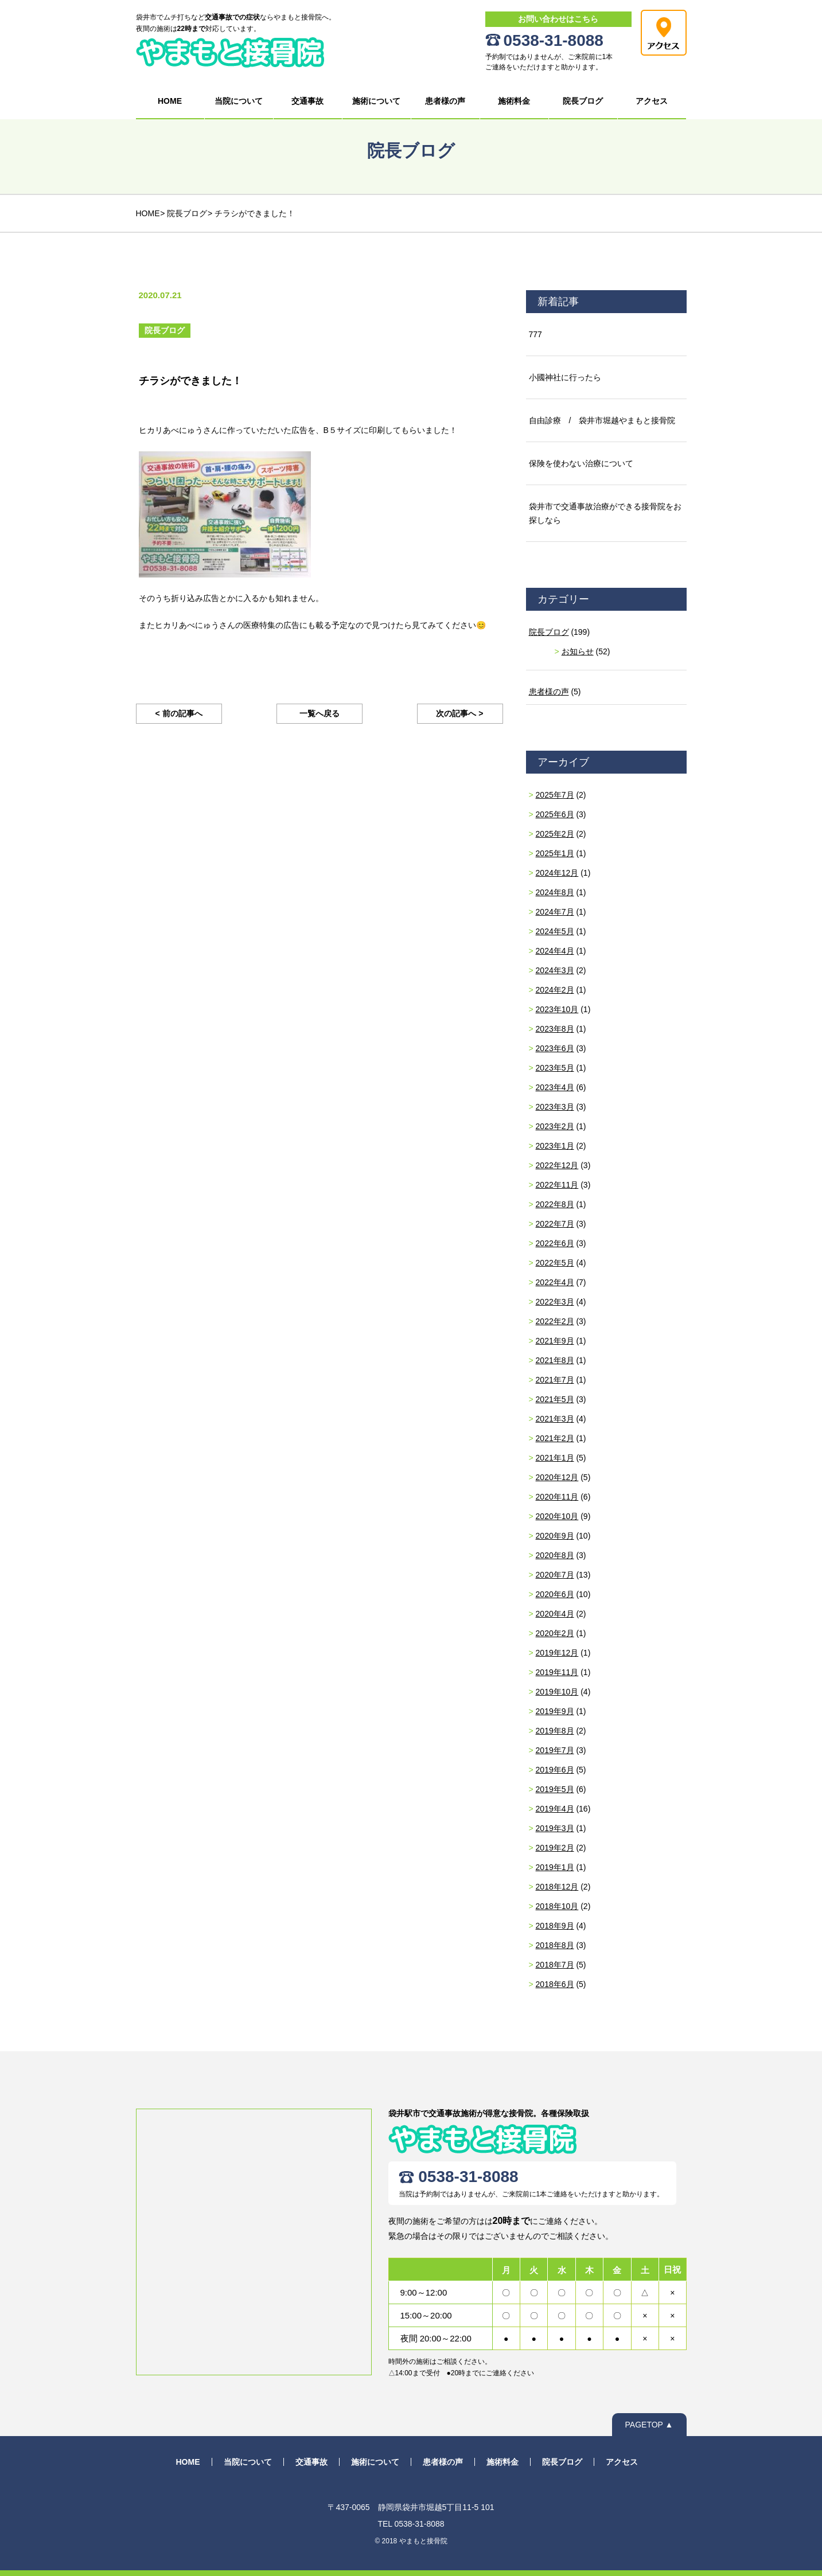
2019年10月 (557, 1691)
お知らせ (578, 651)
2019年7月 (555, 1750)
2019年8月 (555, 1730)
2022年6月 (555, 1243)
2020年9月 (555, 1535)
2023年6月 (555, 1048)
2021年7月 (555, 1379)
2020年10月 (557, 1516)
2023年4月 (555, 1087)
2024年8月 (555, 892)
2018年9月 (555, 1925)
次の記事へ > (459, 713)
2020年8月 (555, 1555)
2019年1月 (555, 1867)
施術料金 (514, 101)
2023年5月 (555, 1067)
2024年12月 (557, 872)
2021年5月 (555, 1399)
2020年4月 (555, 1613)
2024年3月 (555, 970)
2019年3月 (555, 1828)
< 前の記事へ (178, 713)
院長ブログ (583, 101)
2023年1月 (555, 1145)
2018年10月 (557, 1906)
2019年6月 (555, 1769)
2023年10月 (557, 1009)
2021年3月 (555, 1418)
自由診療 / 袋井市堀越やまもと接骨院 (602, 420)
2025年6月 (555, 814)
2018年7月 (555, 1964)
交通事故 (307, 101)
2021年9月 (555, 1340)
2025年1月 (555, 853)
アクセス (652, 101)
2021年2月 (555, 1438)
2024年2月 (555, 989)
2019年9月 (555, 1711)
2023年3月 (555, 1106)
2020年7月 (555, 1574)
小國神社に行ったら (565, 377)
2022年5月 (555, 1262)
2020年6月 (555, 1594)
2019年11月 (557, 1672)
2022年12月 (557, 1165)
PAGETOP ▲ (649, 2424)
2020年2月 (555, 1633)
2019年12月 (557, 1652)
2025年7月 (555, 794)
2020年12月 (557, 1477)
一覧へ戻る (319, 713)
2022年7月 (555, 1223)
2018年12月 (557, 1886)
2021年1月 (555, 1457)
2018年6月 (555, 1984)
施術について (376, 101)
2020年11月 (557, 1496)
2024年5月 (555, 931)
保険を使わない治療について (581, 463)
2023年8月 (555, 1028)
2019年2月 (555, 1847)
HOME (170, 101)
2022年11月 (557, 1184)
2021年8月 (555, 1360)
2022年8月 (555, 1204)
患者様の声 (445, 101)
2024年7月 (555, 911)
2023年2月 (555, 1126)
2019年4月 (555, 1808)
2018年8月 (555, 1945)
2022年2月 (555, 1321)
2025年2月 (555, 833)
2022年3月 (555, 1301)
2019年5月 (555, 1789)
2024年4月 (555, 950)
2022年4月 (555, 1282)
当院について (239, 101)
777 (535, 334)
